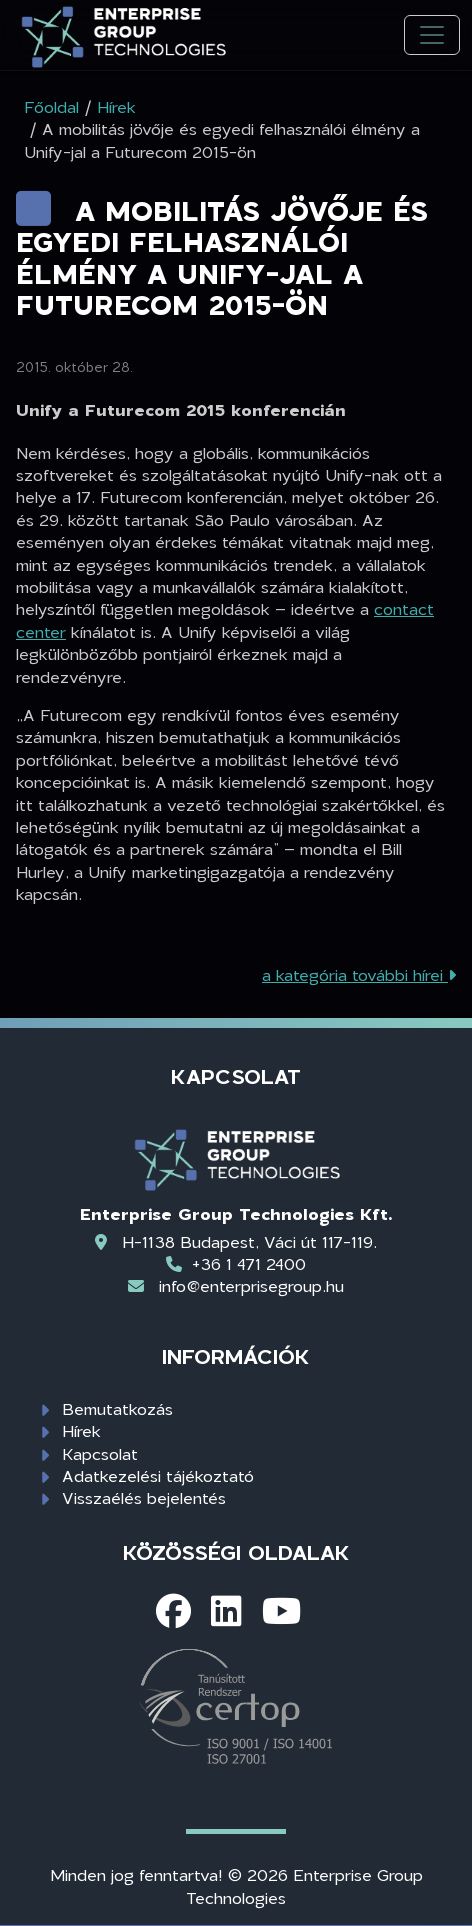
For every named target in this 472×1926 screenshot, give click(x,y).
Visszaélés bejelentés (144, 1497)
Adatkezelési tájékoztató (158, 1475)
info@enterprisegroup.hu (251, 1285)
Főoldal (51, 106)
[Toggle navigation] (432, 35)
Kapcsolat (100, 1453)
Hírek (81, 1430)
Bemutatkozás (117, 1408)
